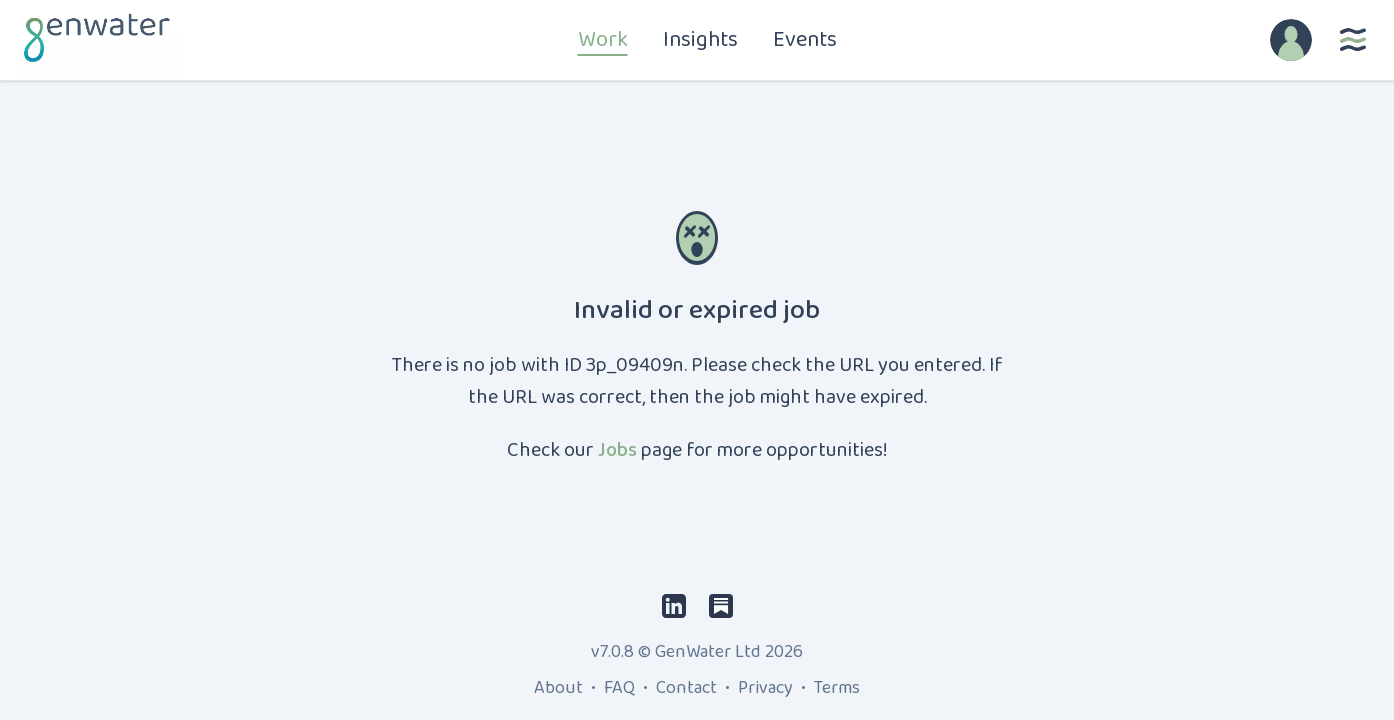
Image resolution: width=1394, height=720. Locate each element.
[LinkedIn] (674, 605)
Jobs (617, 450)
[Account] (1291, 40)
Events (805, 40)
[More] (1353, 40)
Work (603, 40)
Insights (700, 40)
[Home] (94, 40)
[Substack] (721, 605)
